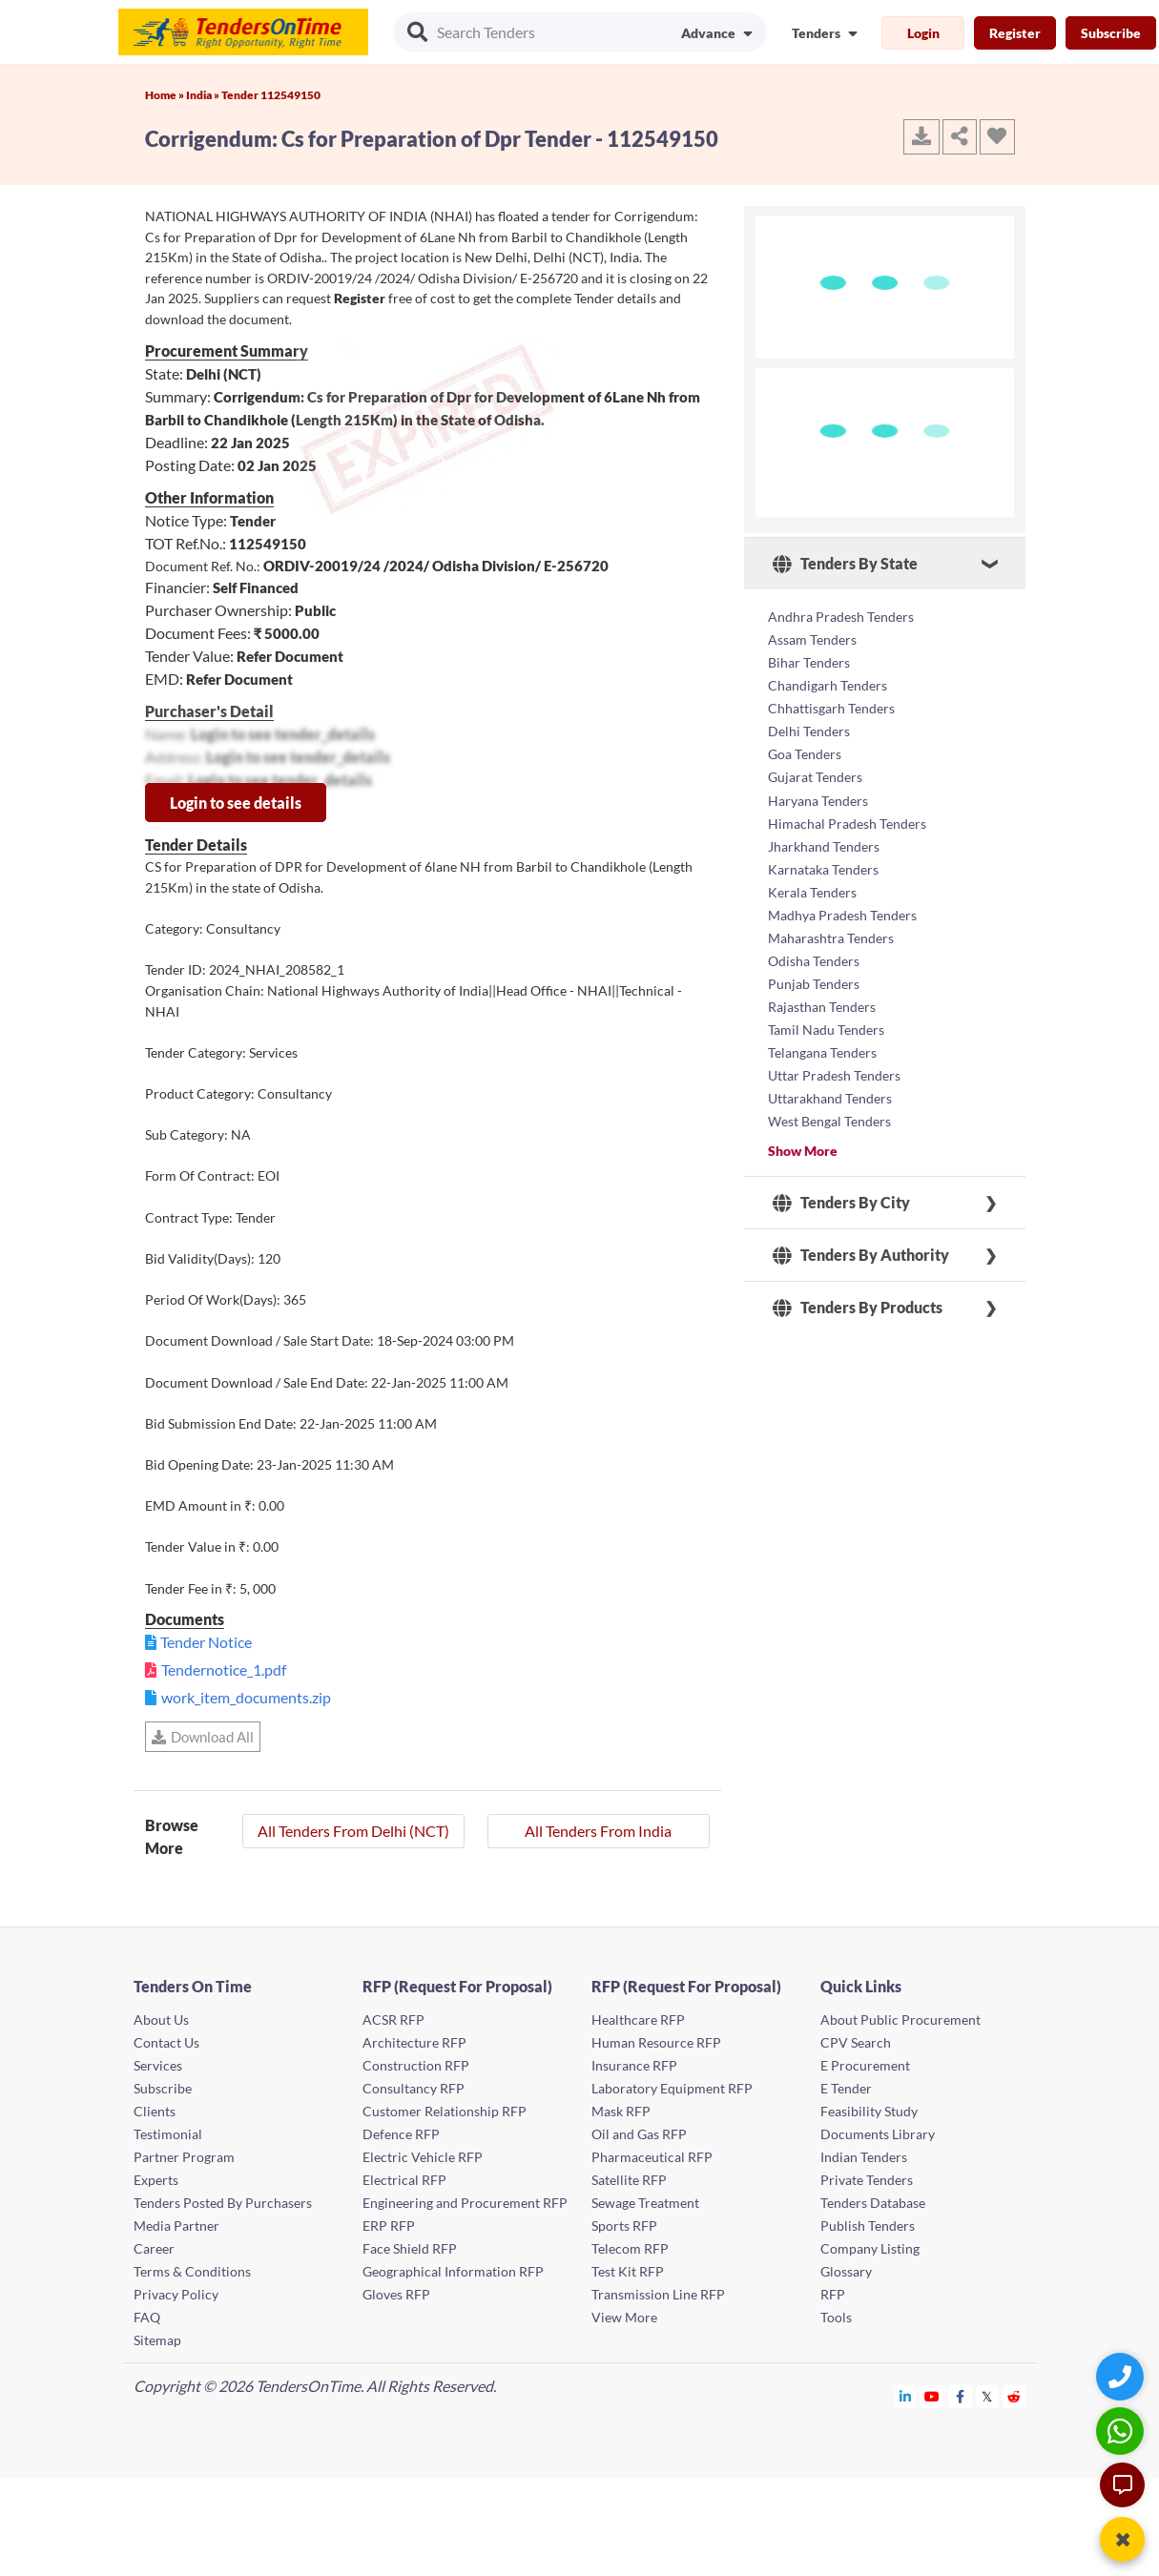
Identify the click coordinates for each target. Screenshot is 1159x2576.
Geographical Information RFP (453, 2271)
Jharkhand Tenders (824, 845)
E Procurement (865, 2065)
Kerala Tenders (812, 891)
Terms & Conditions (192, 2271)
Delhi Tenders (809, 731)
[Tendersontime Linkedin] (906, 2396)
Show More (803, 1150)
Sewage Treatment (645, 2203)
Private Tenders (866, 2180)
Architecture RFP (414, 2042)
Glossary (846, 2271)
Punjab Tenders (813, 983)
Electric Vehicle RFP (422, 2157)
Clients (155, 2111)
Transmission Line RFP (658, 2294)
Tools (836, 2317)
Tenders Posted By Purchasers (223, 2203)
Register (1015, 33)
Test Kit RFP (627, 2271)
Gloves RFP (396, 2294)
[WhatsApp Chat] (1122, 2430)
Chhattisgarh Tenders (831, 708)
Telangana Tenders (822, 1051)
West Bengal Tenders (829, 1120)
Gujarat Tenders (815, 777)
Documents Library (877, 2134)
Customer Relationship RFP (444, 2111)
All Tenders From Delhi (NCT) (353, 1831)
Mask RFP (621, 2111)
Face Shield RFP (409, 2248)
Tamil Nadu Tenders (826, 1028)
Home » (165, 95)
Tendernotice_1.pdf (223, 1669)
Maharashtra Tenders (831, 937)
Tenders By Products (857, 1306)
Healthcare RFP (638, 2019)
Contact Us (166, 2042)
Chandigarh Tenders (827, 685)
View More (624, 2317)
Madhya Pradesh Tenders (842, 914)
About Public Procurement (900, 2019)
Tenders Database (872, 2203)
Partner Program (184, 2157)
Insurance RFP (634, 2065)
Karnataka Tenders (823, 868)
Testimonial (168, 2134)
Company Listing (870, 2248)
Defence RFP (401, 2134)
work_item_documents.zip (246, 1697)
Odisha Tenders (813, 960)
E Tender (846, 2088)
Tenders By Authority (861, 1254)
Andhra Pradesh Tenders (841, 616)
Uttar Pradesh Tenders (834, 1074)
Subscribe (1111, 33)
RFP (832, 2294)
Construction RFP (415, 2065)
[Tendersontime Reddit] (1014, 2396)
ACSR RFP (393, 2019)
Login (923, 33)
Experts (156, 2180)
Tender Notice (206, 1642)
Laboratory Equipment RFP (672, 2088)
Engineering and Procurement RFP (465, 2203)
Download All (203, 1736)
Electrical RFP (404, 2180)
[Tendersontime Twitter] (988, 2396)
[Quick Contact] (1122, 2376)
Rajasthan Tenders (822, 1006)
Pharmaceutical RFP (652, 2157)
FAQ (147, 2317)
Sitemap (157, 2340)
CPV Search (855, 2042)
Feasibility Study (869, 2111)
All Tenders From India (598, 1831)
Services (158, 2065)
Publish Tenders (867, 2225)
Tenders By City (841, 1201)
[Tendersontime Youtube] (932, 2396)
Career (154, 2248)
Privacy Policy (176, 2294)
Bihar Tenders (809, 662)
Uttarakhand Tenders (830, 1097)
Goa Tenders (804, 754)
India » (203, 95)
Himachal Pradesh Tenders (847, 822)
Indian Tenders (863, 2157)
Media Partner (176, 2225)
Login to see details (235, 802)
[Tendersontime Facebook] (960, 2396)
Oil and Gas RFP (639, 2134)
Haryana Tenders (818, 800)
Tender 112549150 (271, 95)
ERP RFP (388, 2225)
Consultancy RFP (413, 2088)
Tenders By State (845, 563)
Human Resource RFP (656, 2042)
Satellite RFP (629, 2180)
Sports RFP (624, 2225)
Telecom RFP (630, 2248)
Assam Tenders (812, 639)
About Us (161, 2019)
